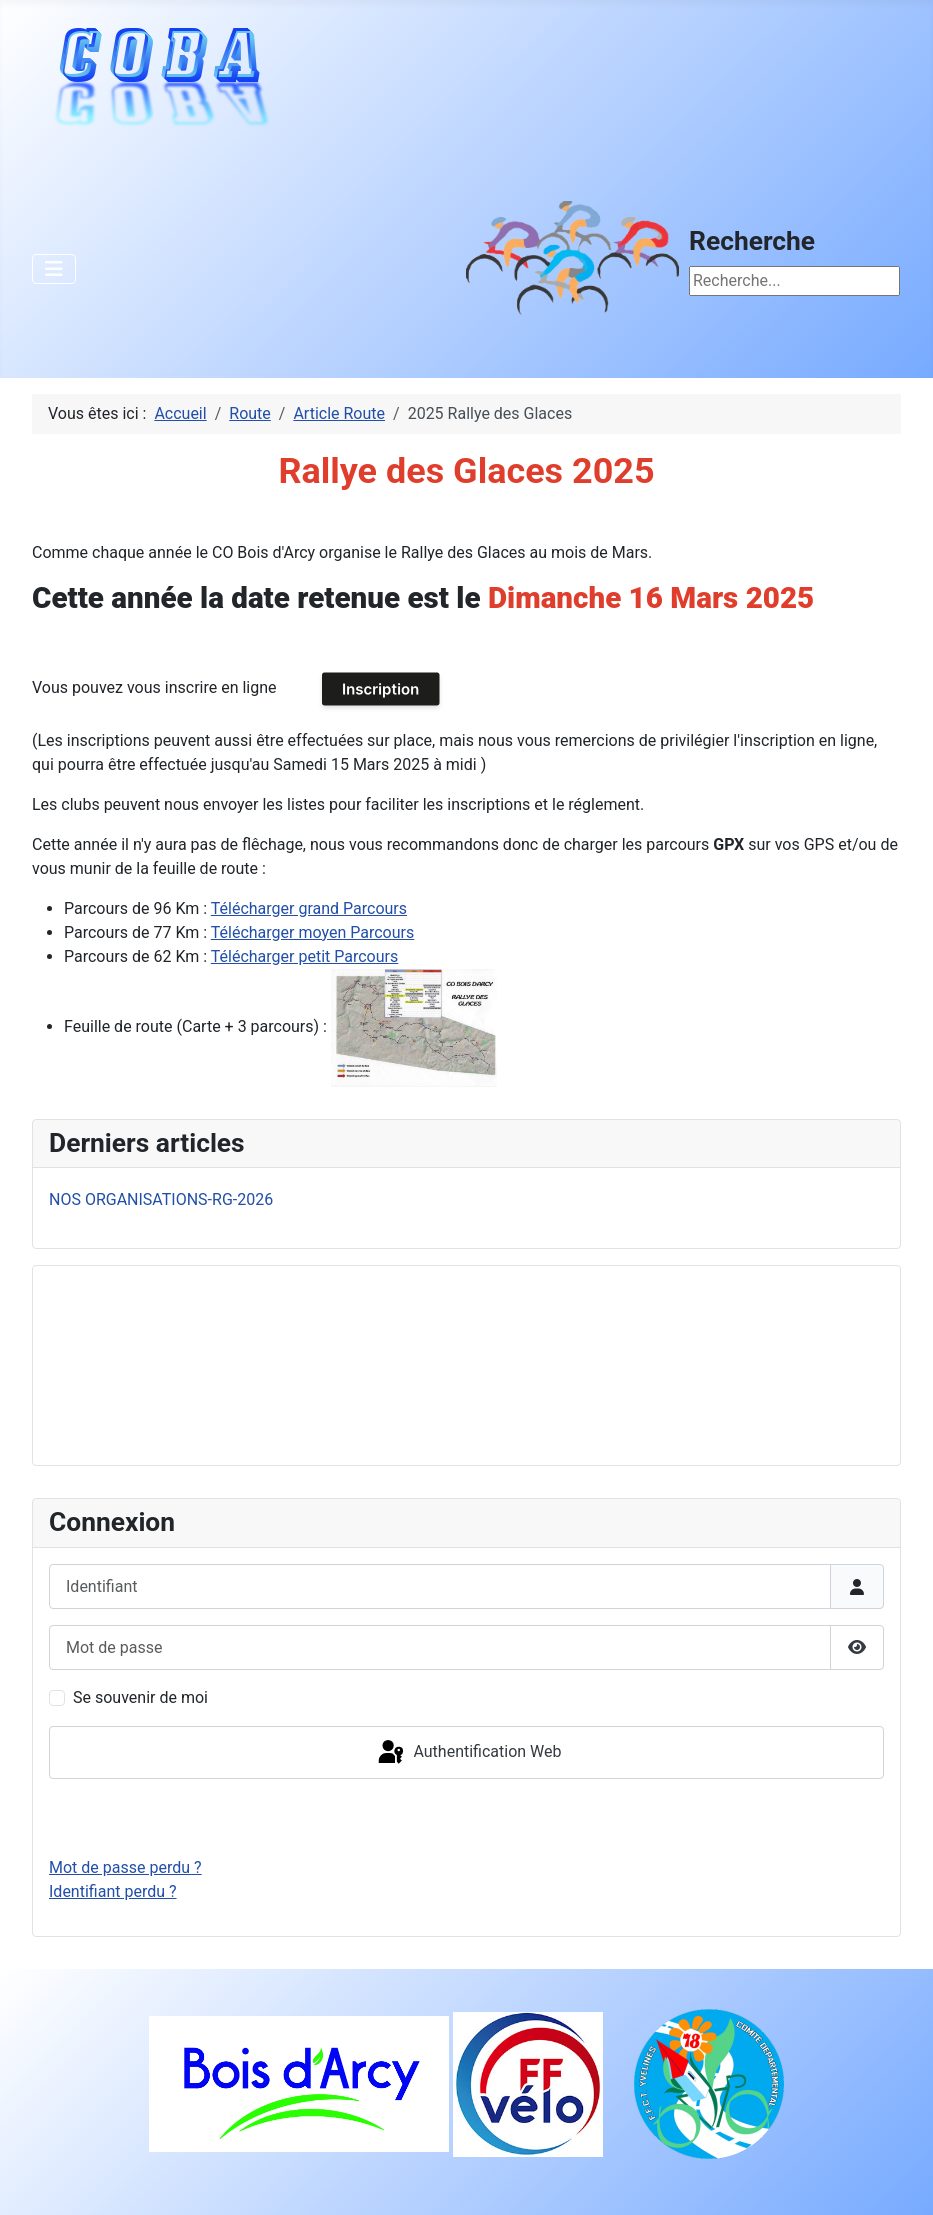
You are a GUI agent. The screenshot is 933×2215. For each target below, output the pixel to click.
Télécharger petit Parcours (304, 956)
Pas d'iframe (199, 1362)
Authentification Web (468, 1753)
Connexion (466, 1817)
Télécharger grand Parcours (309, 908)
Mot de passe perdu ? (125, 1867)
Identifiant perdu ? (113, 1891)
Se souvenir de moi (140, 1697)
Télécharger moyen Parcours (312, 932)
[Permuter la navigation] (54, 269)
